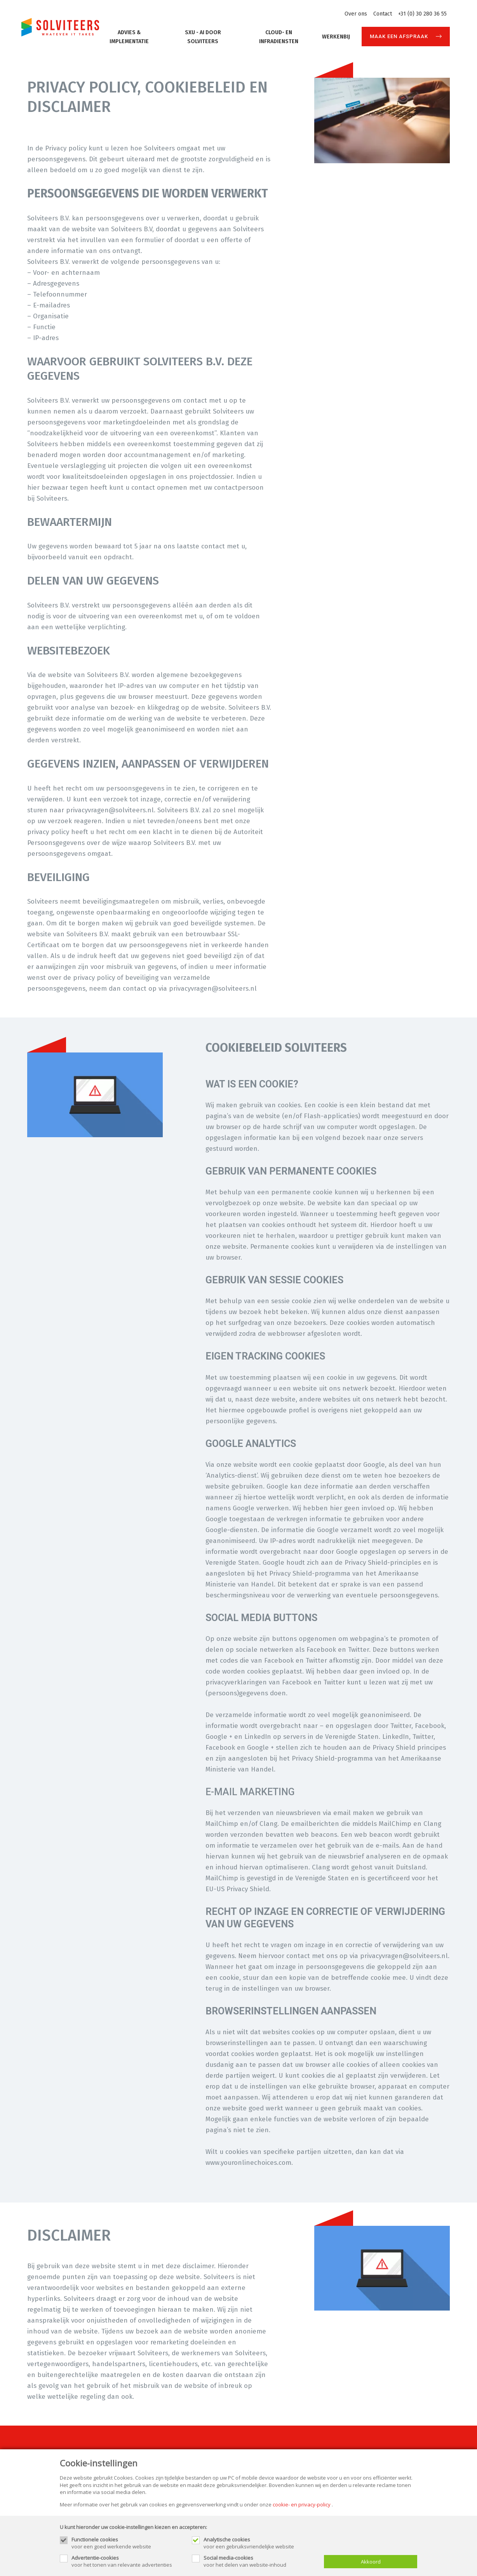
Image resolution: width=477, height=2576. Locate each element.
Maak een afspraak (399, 36)
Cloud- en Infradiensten (278, 37)
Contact (382, 13)
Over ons (356, 13)
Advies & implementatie (129, 37)
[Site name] (60, 27)
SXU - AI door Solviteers (203, 37)
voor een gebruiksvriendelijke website (260, 2543)
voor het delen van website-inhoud (260, 2561)
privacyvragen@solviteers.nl (110, 810)
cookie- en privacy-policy (302, 2504)
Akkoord (371, 2561)
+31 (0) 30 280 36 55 (422, 13)
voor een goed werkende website (127, 2543)
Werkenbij (336, 36)
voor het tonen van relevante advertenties (127, 2561)
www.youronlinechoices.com (248, 2163)
